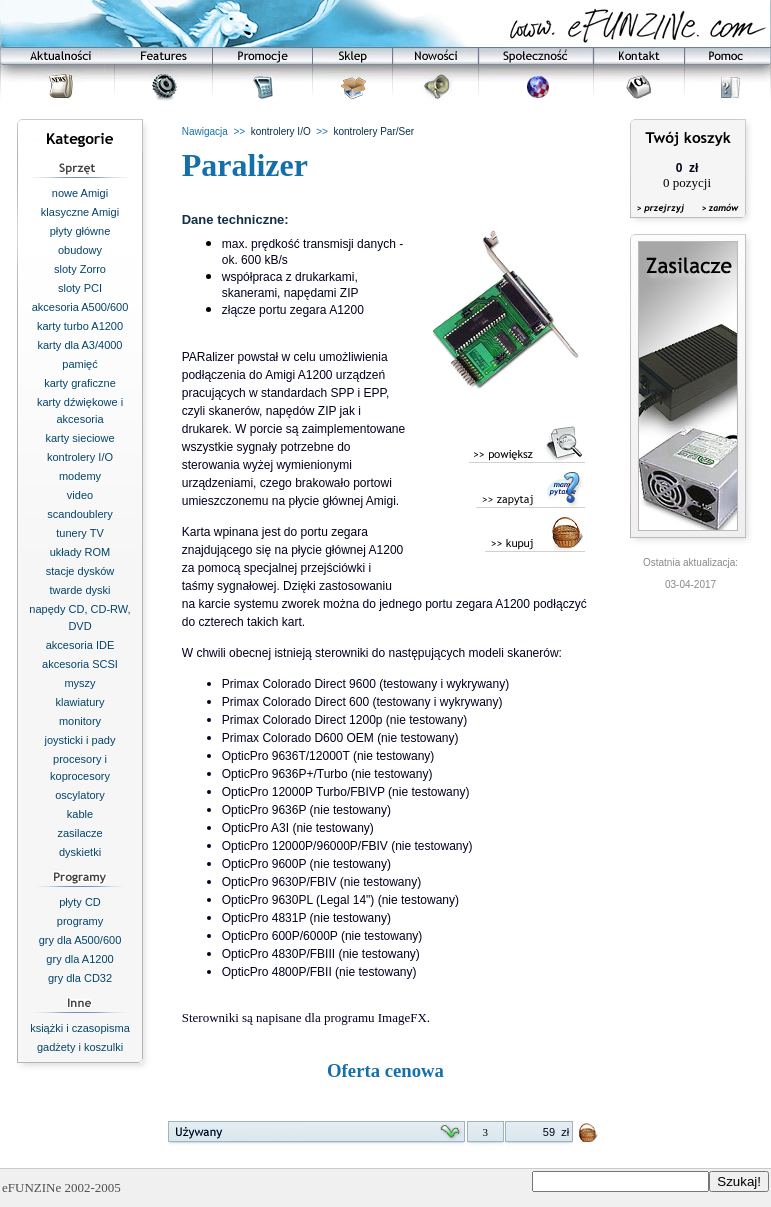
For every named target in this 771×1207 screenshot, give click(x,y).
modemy (80, 476)
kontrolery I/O (80, 457)
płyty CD (80, 902)
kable (80, 814)
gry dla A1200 (79, 959)
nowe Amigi (80, 193)
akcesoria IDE (80, 645)
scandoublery (79, 514)
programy (80, 921)
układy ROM (80, 552)
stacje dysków (80, 571)
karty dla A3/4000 (79, 345)
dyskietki (80, 852)
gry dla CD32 (80, 978)
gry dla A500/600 (80, 940)
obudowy (80, 250)
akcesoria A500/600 (80, 307)
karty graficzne (80, 383)
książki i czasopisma (80, 1028)
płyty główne (80, 231)
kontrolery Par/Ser (374, 131)
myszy (79, 683)
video (80, 495)
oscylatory (80, 795)
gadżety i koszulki (80, 1047)
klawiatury (80, 702)
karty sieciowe (79, 438)
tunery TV (80, 533)
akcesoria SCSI (80, 664)
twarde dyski (79, 590)
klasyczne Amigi (80, 212)
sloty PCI (80, 288)
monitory (80, 721)
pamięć (79, 364)
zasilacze (79, 833)
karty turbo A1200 (80, 326)
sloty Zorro (80, 269)
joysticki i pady (80, 740)
